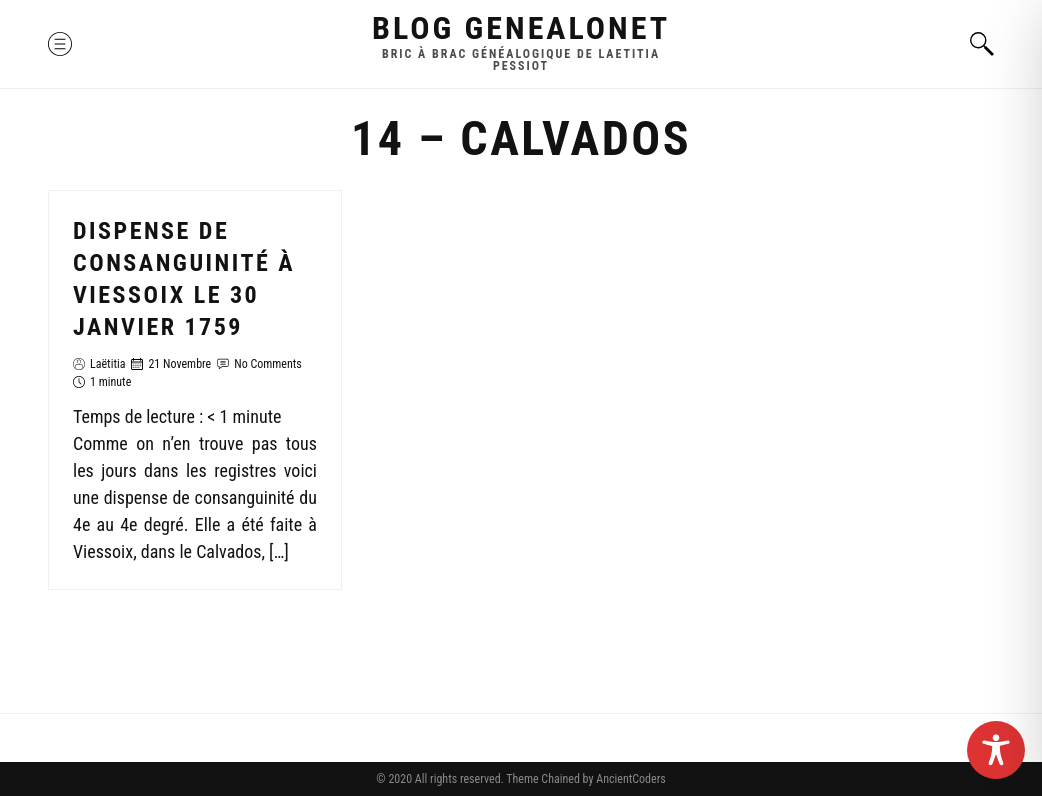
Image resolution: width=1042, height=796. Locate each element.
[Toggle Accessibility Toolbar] (996, 750)
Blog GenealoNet (521, 28)
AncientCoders (629, 779)
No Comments (268, 364)
